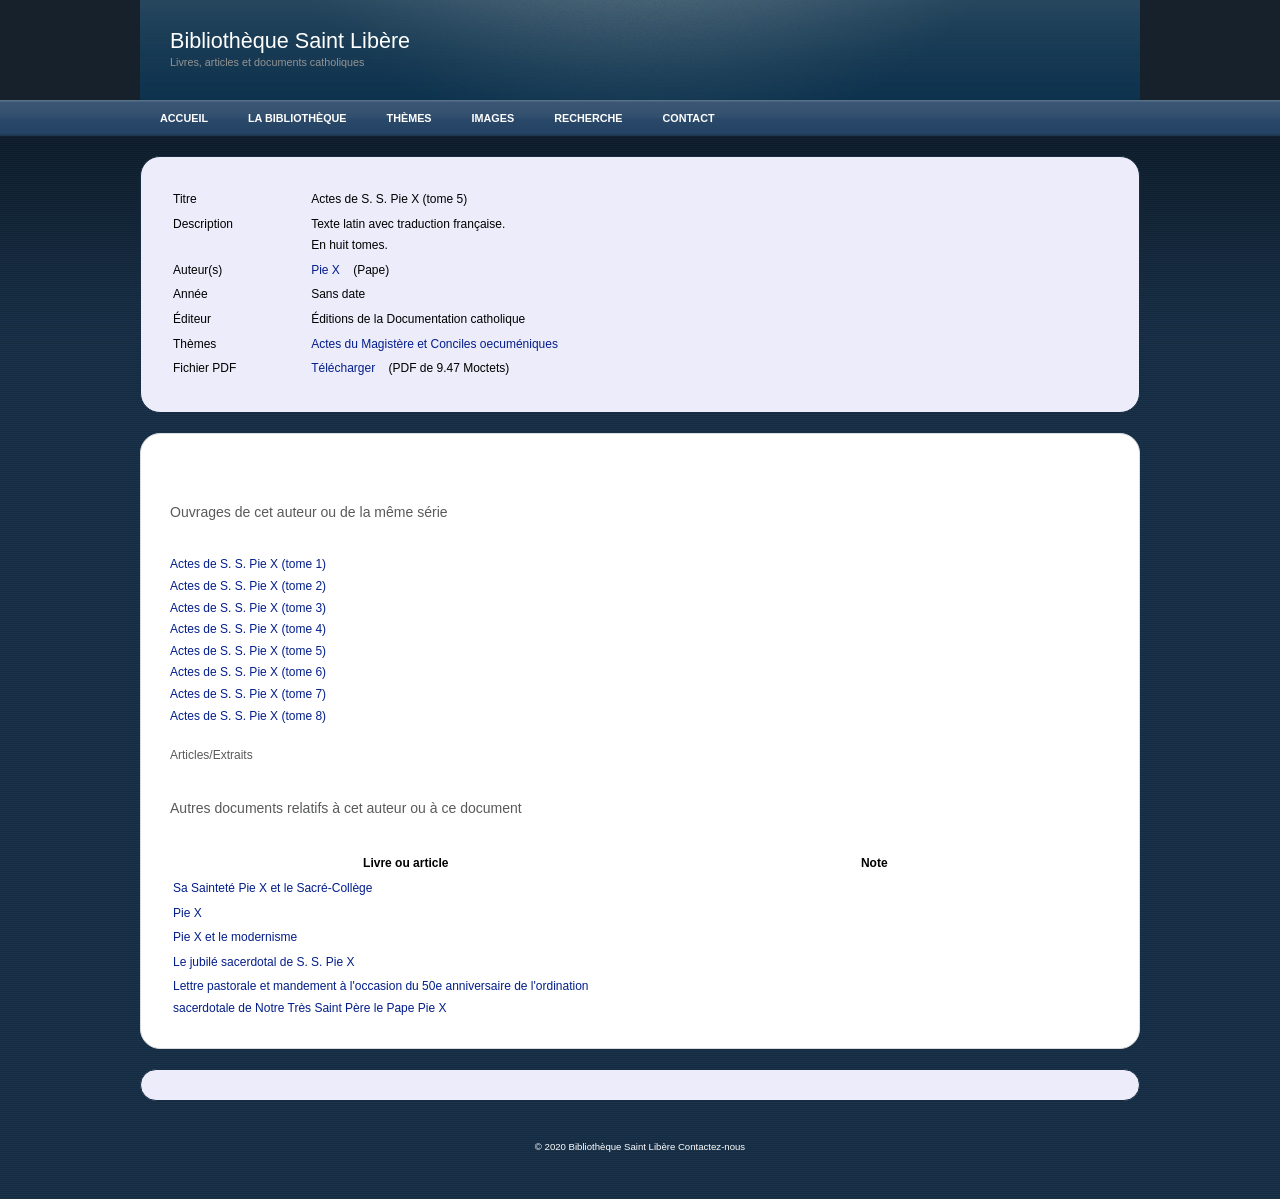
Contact (689, 118)
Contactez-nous (711, 1146)
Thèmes (409, 118)
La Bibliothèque (297, 118)
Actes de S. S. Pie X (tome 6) (248, 672)
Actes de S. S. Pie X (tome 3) (248, 608)
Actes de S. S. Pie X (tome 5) (248, 651)
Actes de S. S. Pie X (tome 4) (248, 629)
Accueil (184, 118)
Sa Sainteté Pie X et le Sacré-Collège (272, 888)
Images (493, 118)
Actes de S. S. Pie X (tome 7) (248, 694)
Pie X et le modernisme (235, 937)
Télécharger (344, 368)
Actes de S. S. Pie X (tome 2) (248, 586)
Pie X (327, 270)
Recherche (588, 118)
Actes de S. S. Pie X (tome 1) (248, 564)
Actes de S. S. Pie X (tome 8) (248, 716)
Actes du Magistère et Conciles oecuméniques (434, 344)
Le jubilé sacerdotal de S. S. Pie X (263, 962)
